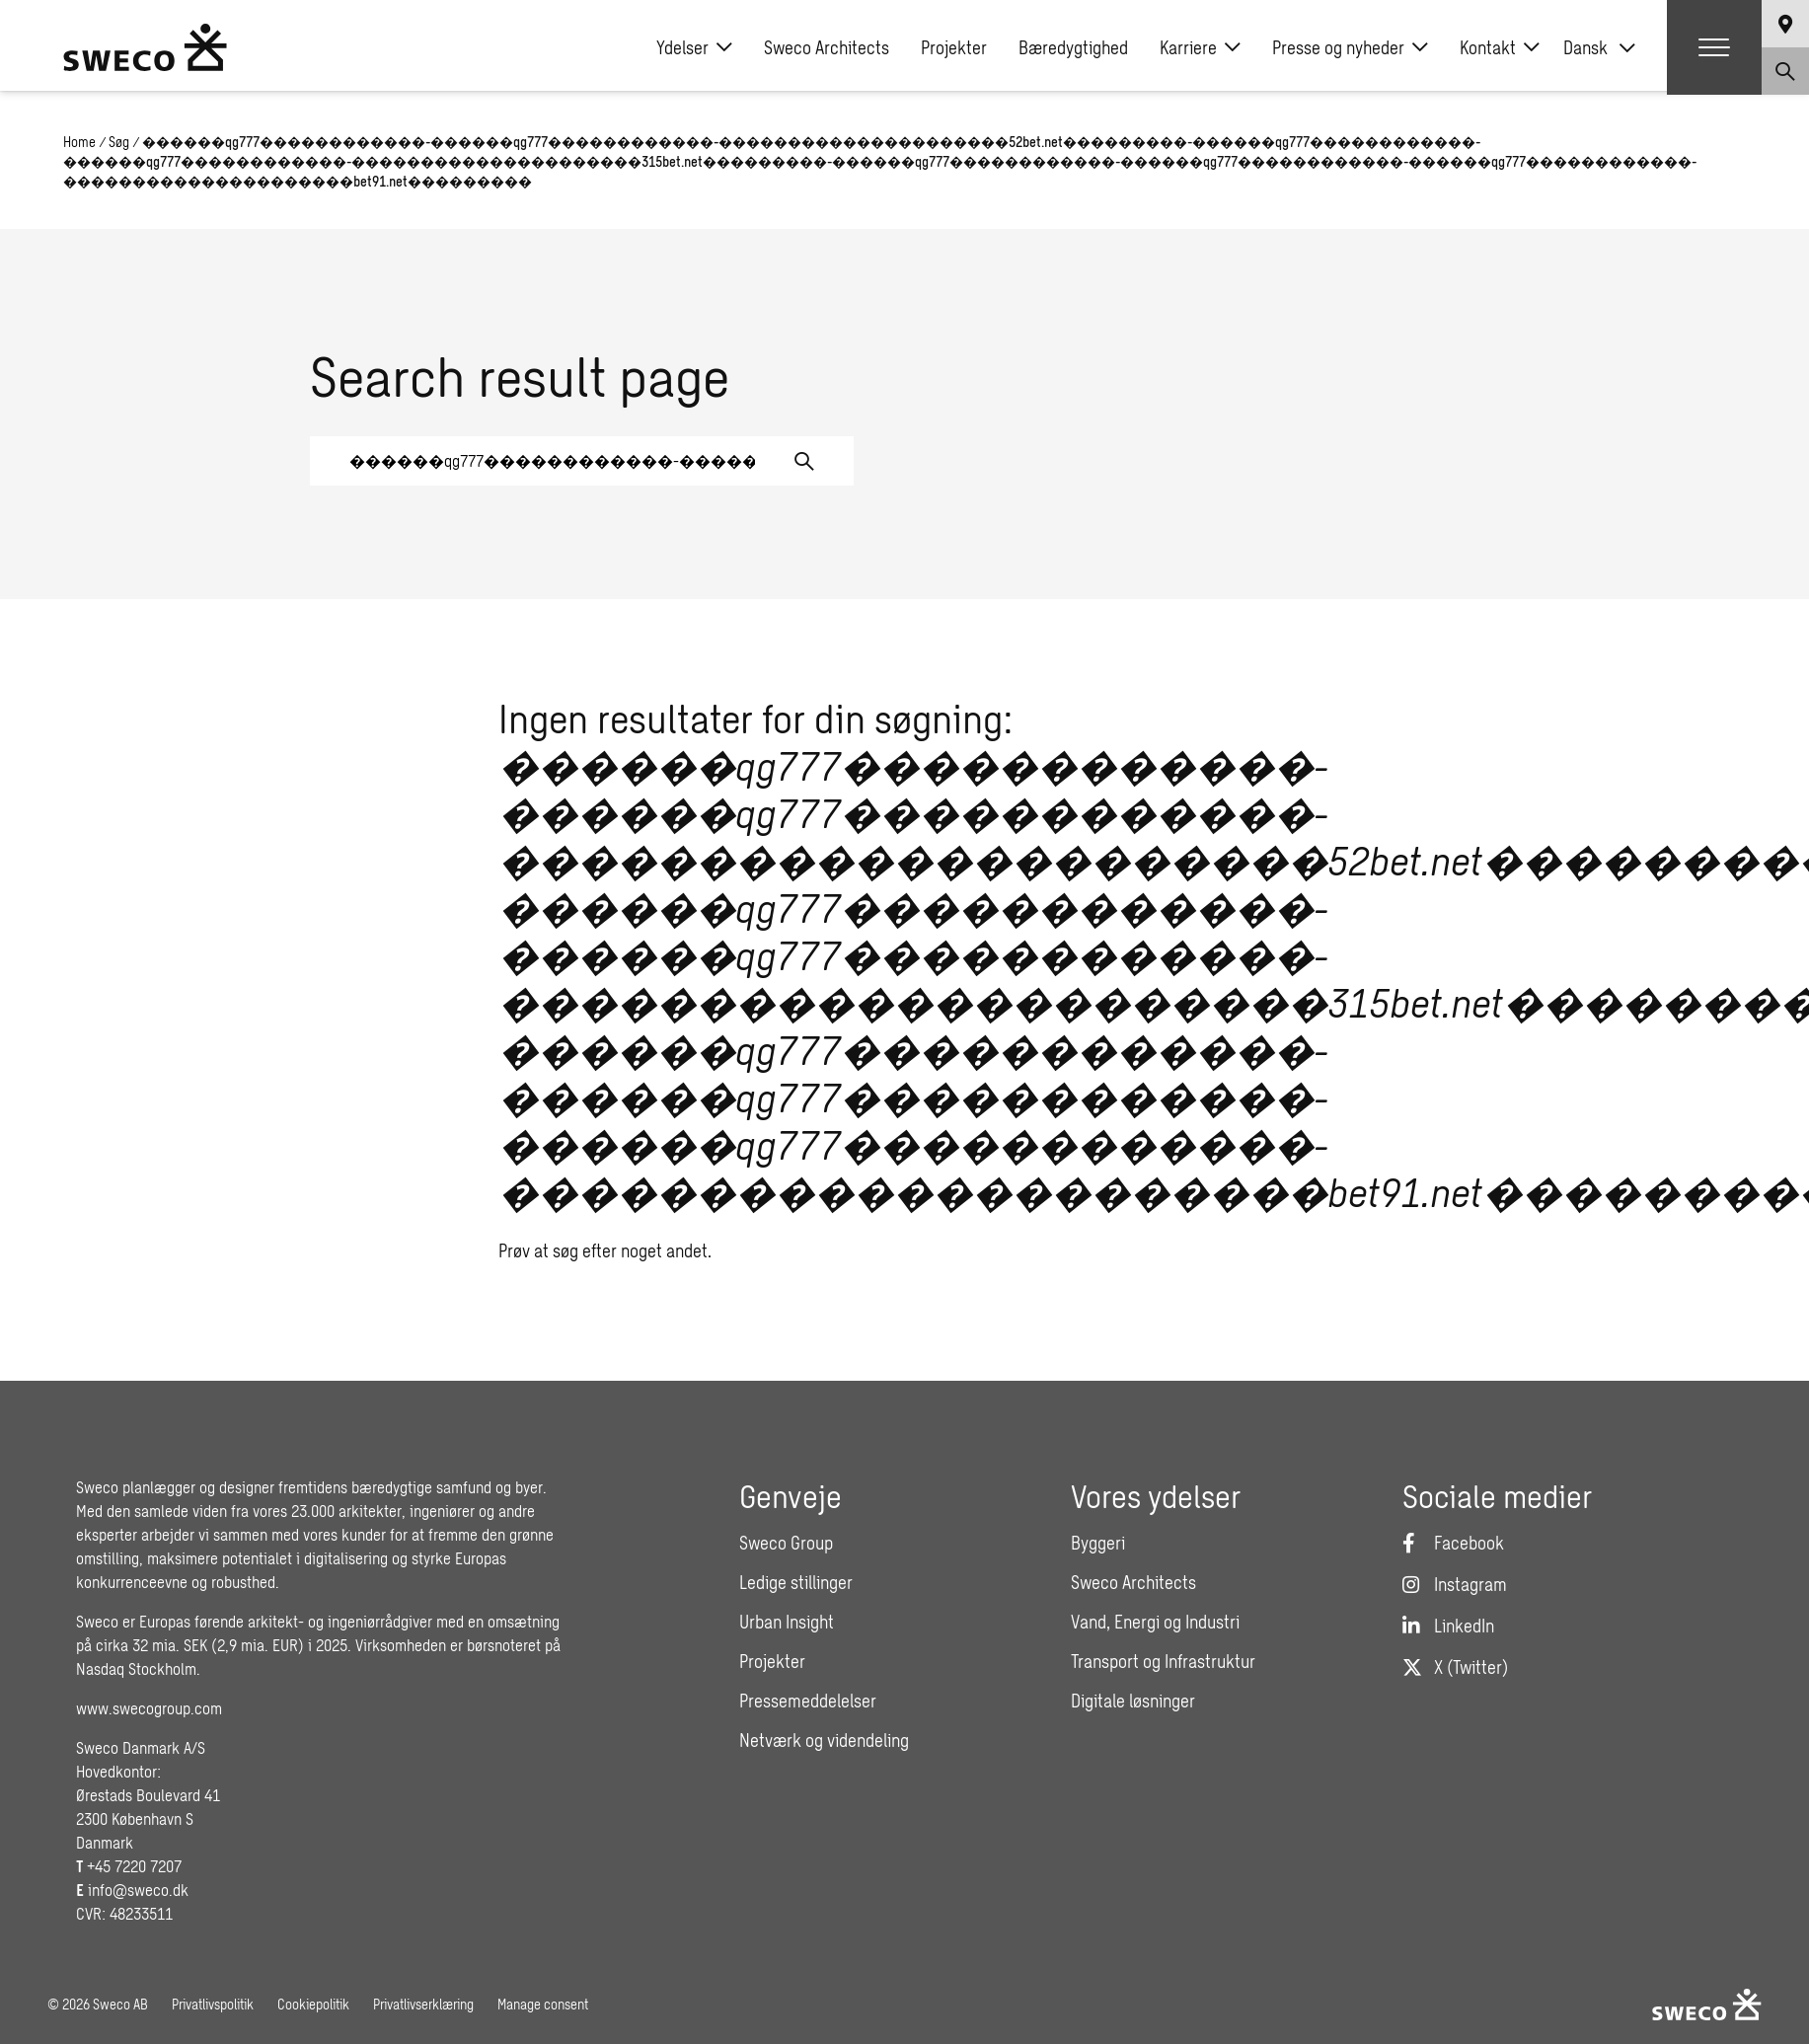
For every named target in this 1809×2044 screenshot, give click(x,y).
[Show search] (1785, 71)
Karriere (1200, 47)
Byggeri (1098, 1542)
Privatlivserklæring (423, 2004)
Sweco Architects (826, 47)
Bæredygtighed (1073, 47)
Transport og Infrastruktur (1163, 1661)
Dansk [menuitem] (1585, 47)
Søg (119, 141)
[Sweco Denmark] (145, 47)
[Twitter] (1455, 1667)
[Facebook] (1453, 1542)
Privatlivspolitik (213, 2004)
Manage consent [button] (542, 2004)
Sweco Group (786, 1542)
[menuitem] (1599, 47)
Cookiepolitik (313, 2004)
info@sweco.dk (138, 1889)
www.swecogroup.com (149, 1708)
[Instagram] (1454, 1584)
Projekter (954, 47)
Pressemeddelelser (807, 1700)
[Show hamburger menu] (1714, 47)
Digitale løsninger (1133, 1700)
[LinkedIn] (1448, 1625)
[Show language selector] (1785, 23)
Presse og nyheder (1350, 47)
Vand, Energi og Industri (1155, 1621)
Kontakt (1500, 47)
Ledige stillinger (796, 1582)
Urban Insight (786, 1621)
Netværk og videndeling (824, 1740)
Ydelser (694, 47)
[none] (1599, 47)
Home (79, 141)
